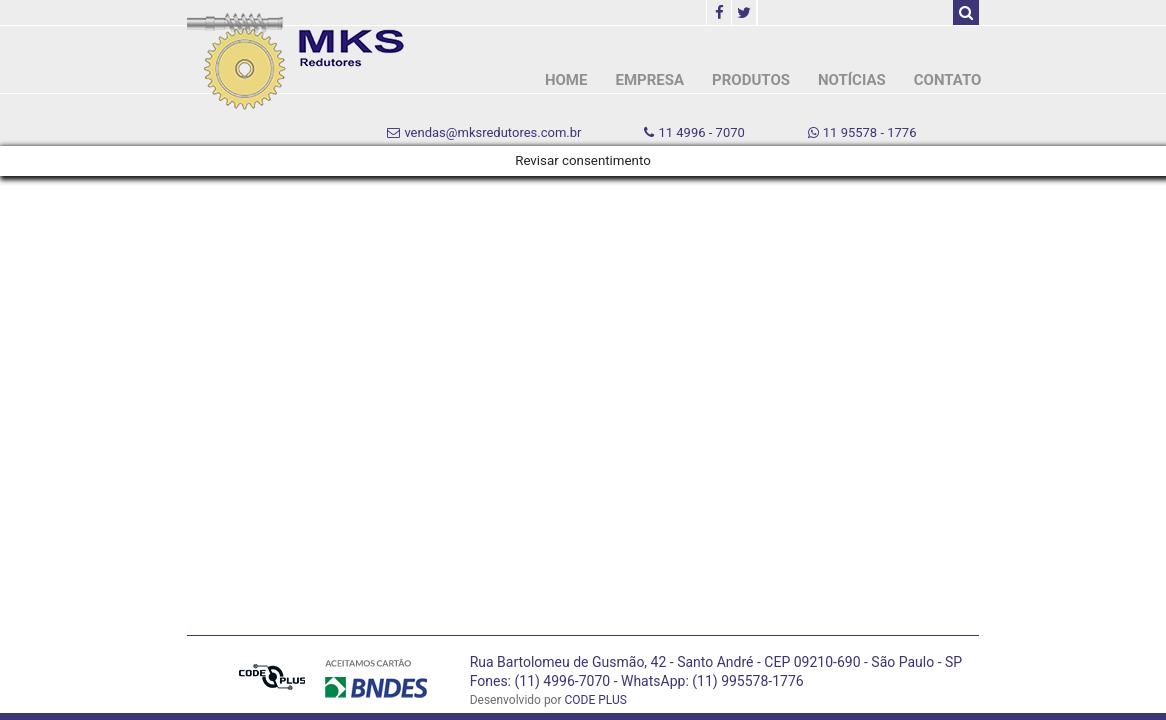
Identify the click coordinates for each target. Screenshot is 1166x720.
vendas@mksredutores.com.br (484, 132)
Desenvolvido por (548, 700)
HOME (566, 80)
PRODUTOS (751, 80)
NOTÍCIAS (852, 80)
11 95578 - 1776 (862, 132)
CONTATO (948, 80)
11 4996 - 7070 (694, 132)
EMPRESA (649, 80)
